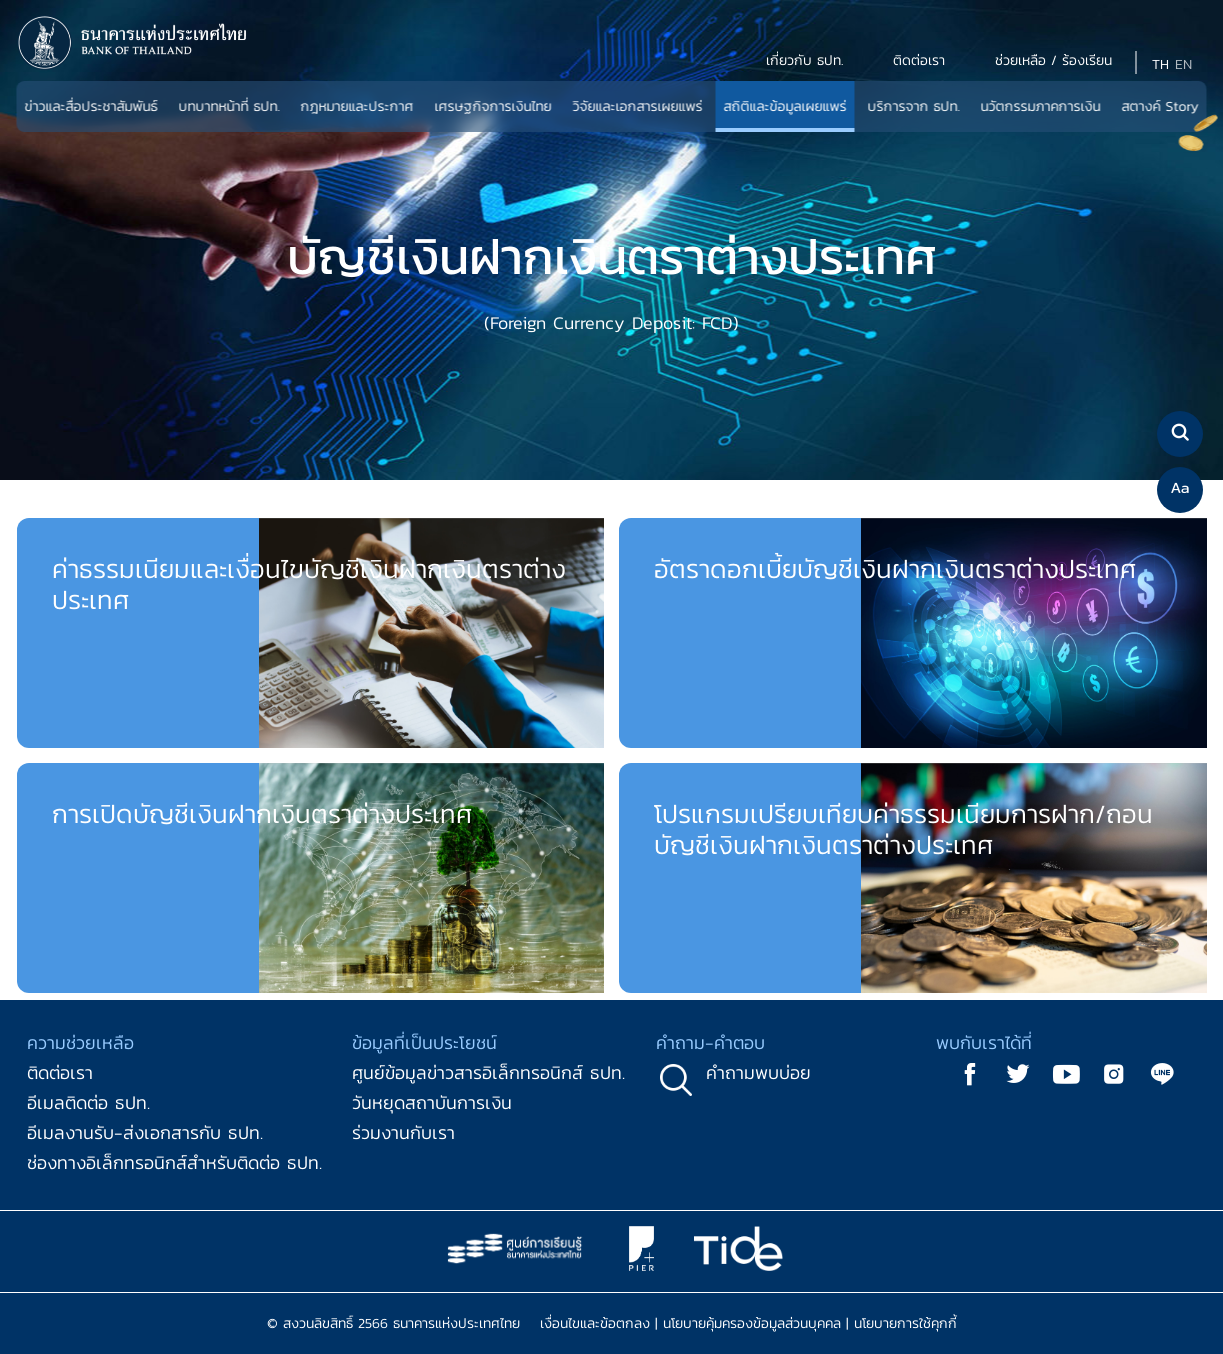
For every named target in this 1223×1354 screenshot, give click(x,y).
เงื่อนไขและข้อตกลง (595, 1323)
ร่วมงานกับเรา (403, 1132)
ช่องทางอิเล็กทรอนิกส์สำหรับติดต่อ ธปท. (174, 1162)
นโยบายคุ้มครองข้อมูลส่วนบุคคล (752, 1323)
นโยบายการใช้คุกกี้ (905, 1323)
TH (1160, 64)
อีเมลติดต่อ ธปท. (88, 1102)
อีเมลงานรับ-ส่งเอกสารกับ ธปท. (145, 1132)
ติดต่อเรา (60, 1072)
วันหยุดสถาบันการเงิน (432, 1102)
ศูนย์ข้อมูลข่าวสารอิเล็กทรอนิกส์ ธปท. (488, 1072)
